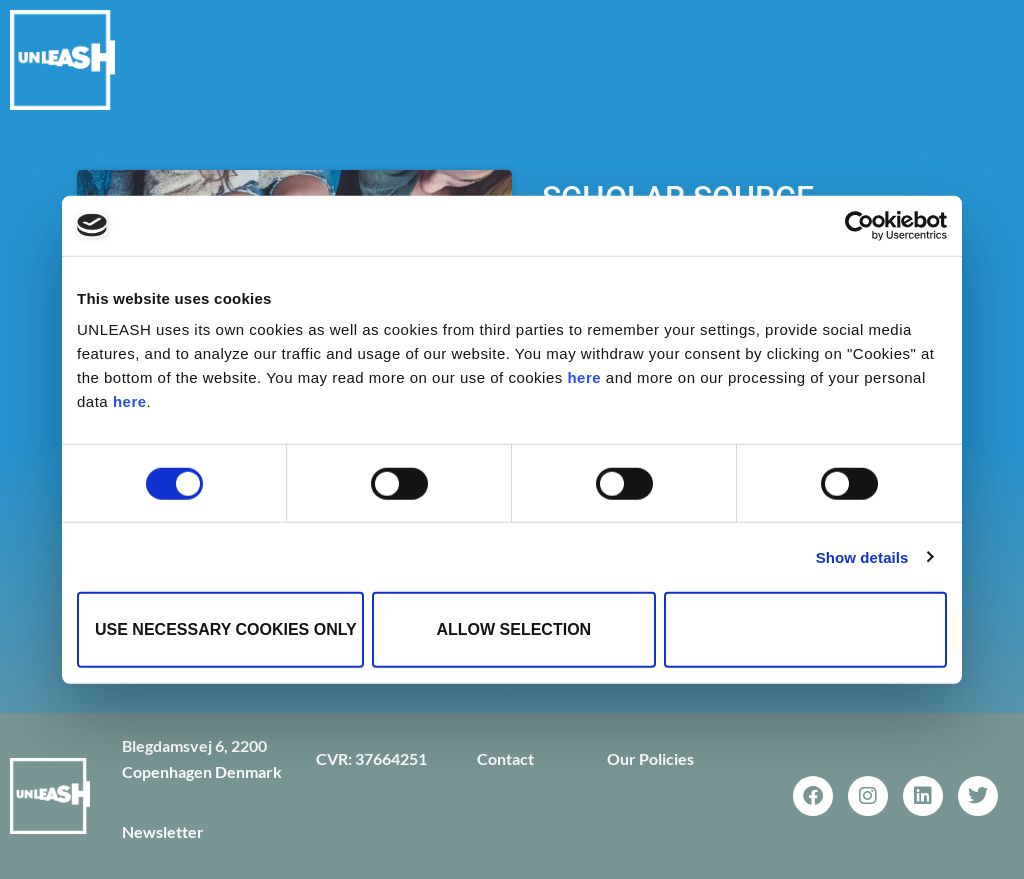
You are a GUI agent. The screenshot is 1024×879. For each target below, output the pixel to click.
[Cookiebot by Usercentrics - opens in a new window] (859, 225)
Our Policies (650, 758)
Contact (505, 758)
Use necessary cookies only (226, 629)
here (584, 377)
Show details (862, 556)
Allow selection (513, 629)
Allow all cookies (806, 629)
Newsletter (163, 831)
